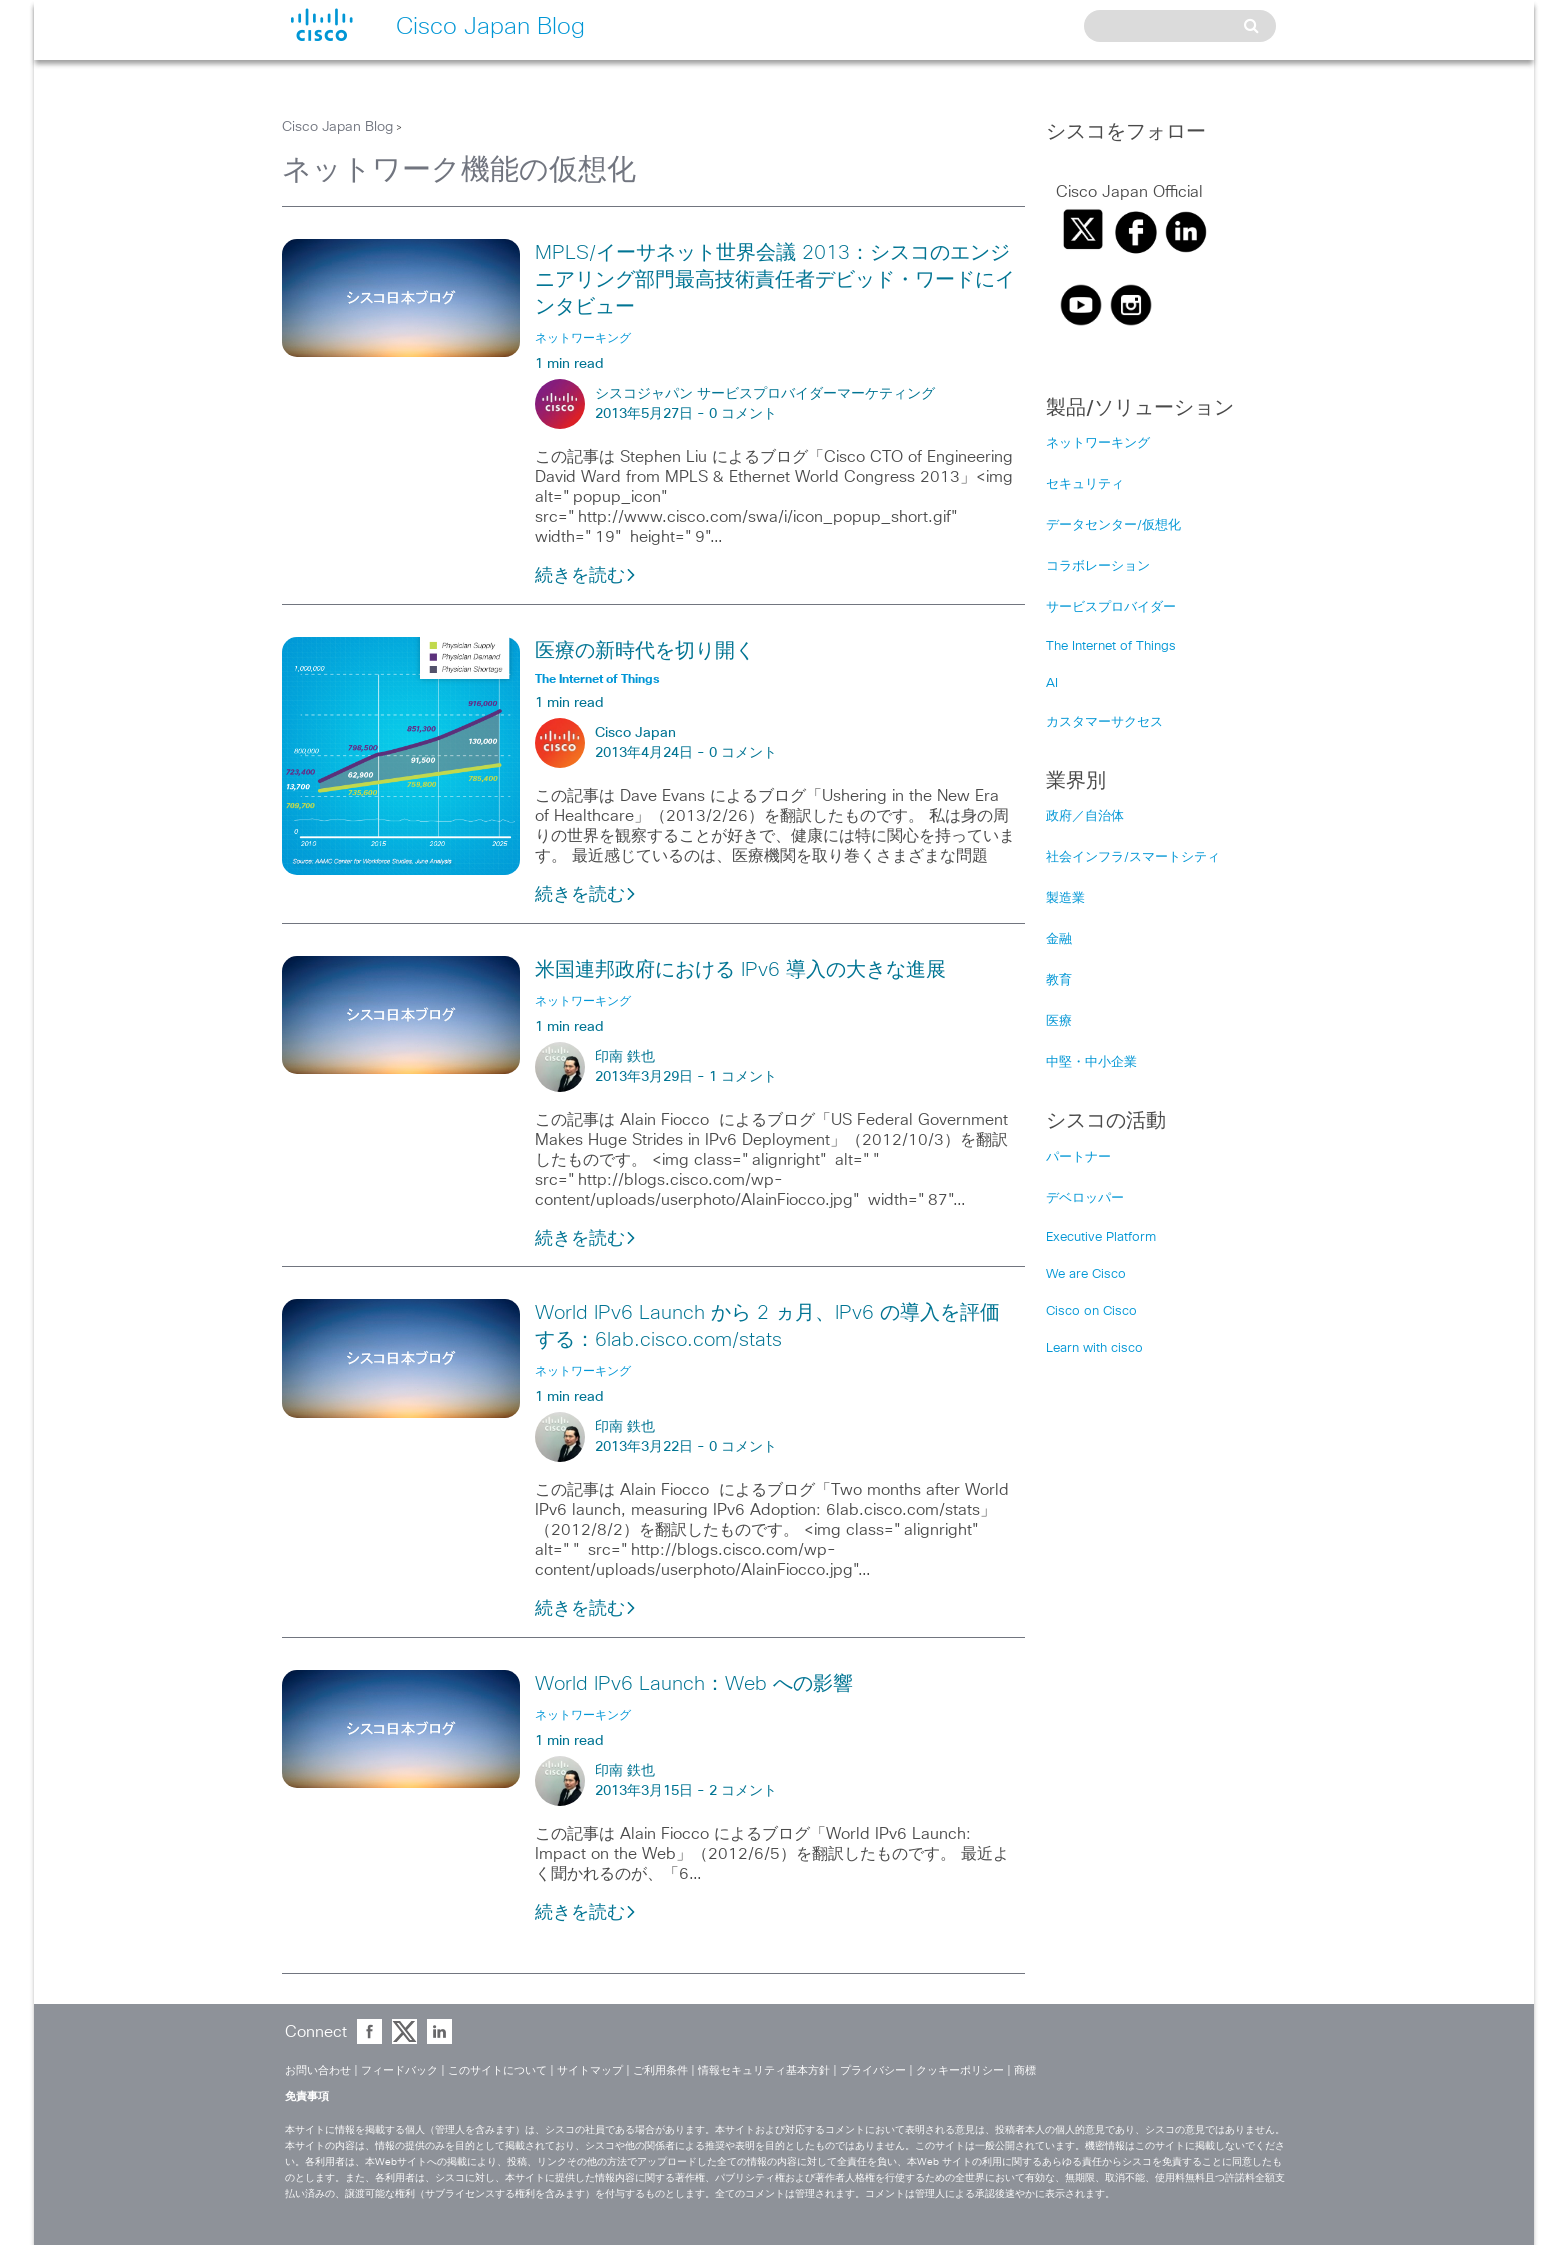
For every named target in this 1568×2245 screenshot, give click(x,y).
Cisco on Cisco (1091, 1311)
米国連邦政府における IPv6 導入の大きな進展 (740, 970)
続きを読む (586, 576)
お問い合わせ (318, 2070)
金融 (1059, 939)
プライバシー (873, 2070)
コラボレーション (1098, 566)
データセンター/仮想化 (1113, 525)
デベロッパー (1085, 1198)
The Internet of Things (1111, 646)
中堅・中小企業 (1091, 1062)
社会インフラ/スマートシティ (1133, 857)
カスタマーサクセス (1104, 722)
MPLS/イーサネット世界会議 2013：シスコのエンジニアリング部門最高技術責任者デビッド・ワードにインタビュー (775, 280)
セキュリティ (1085, 484)
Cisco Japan (635, 733)
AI (1052, 683)
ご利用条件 (660, 2070)
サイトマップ (590, 2070)
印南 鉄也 (625, 1057)
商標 (1025, 2070)
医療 (1059, 1021)
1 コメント (743, 1077)
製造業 (1065, 898)
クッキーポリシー (960, 2070)
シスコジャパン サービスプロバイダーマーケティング (765, 394)
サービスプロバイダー (1111, 607)
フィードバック (399, 2070)
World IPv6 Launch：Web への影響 (694, 1684)
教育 (1059, 980)
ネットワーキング (1098, 443)
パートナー (1078, 1157)
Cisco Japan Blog (337, 127)
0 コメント (743, 414)
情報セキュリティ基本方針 (764, 2070)
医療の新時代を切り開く (645, 651)
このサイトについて (497, 2070)
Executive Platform (1101, 1237)
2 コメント (743, 1791)
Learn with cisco (1094, 1348)
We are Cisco (1086, 1274)
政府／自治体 (1085, 816)
